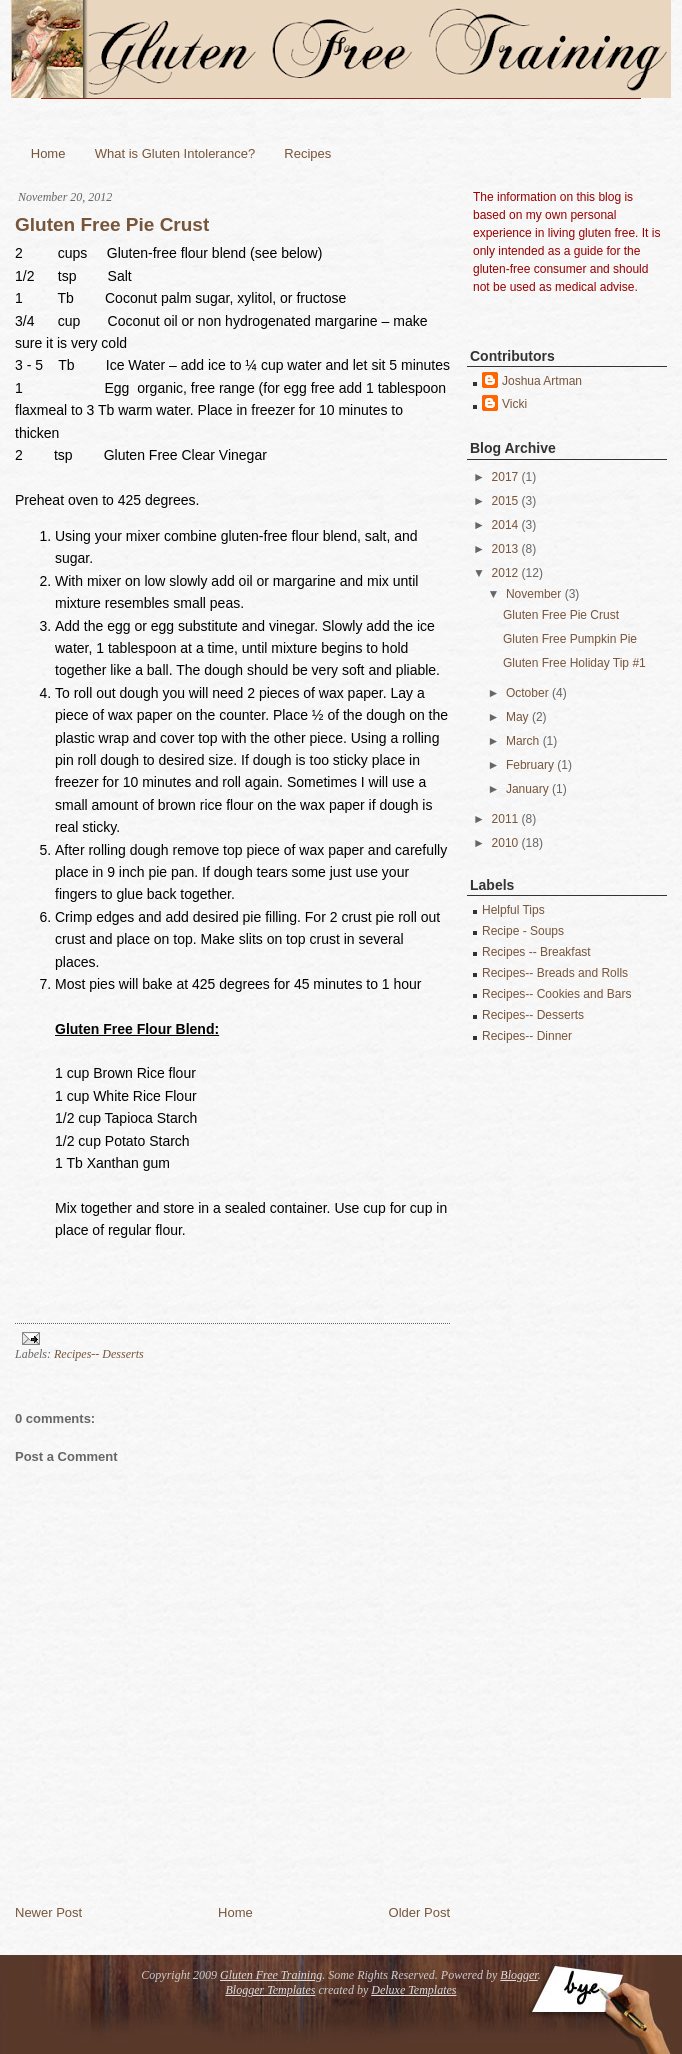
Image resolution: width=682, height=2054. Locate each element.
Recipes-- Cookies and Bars (556, 994)
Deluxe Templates (413, 1990)
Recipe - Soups (523, 931)
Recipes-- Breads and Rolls (555, 973)
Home (48, 153)
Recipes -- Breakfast (536, 952)
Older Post (419, 1912)
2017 (505, 477)
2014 (505, 525)
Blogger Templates (271, 1990)
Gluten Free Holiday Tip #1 (574, 663)
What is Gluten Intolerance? (175, 153)
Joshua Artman (542, 381)
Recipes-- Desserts (99, 1354)
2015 (505, 501)
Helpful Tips (513, 910)
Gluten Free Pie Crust (112, 224)
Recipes (307, 153)
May (517, 717)
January (527, 789)
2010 (505, 843)
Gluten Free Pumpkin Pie (570, 639)
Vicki (514, 404)
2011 (505, 819)
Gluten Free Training (271, 1975)
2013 (505, 549)
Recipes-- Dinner (527, 1036)
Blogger (518, 1975)
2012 (505, 573)
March (522, 741)
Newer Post (48, 1912)
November (533, 594)
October (527, 693)
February (530, 765)
